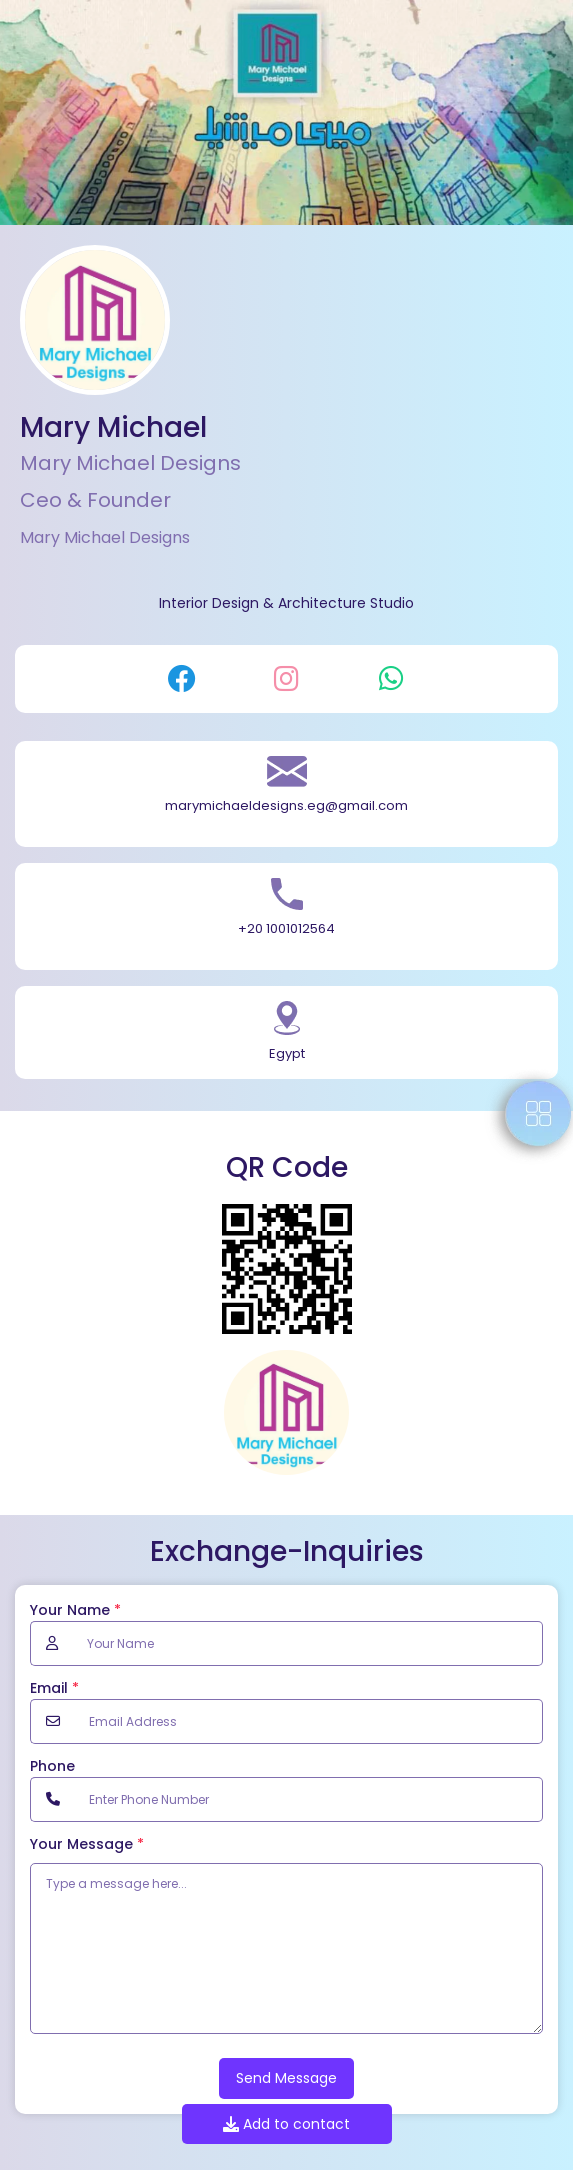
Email (54, 1688)
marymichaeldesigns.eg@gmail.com (286, 805)
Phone (52, 1766)
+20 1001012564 (286, 928)
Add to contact (286, 2124)
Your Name (75, 1610)
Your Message (87, 1844)
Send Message (286, 2078)
